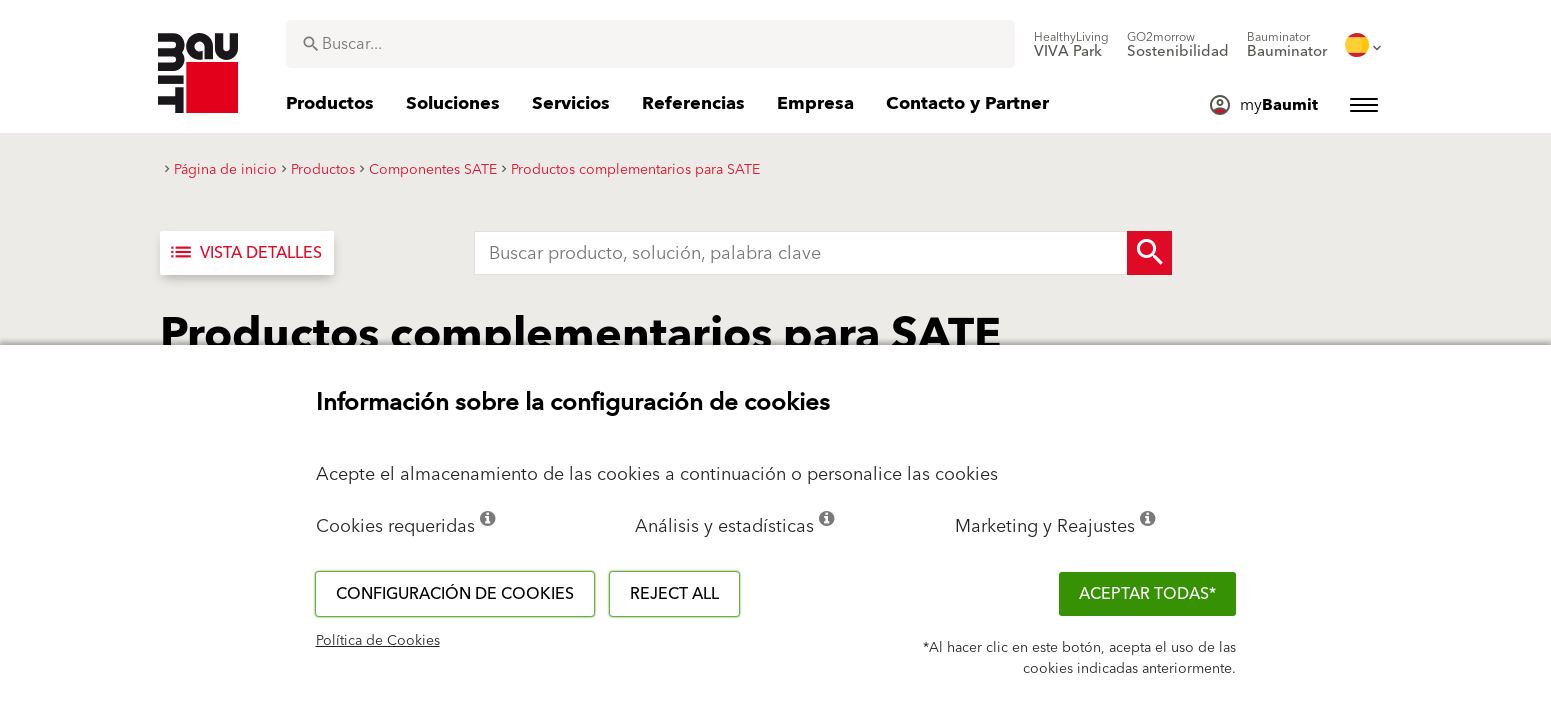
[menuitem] (1071, 45)
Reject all (674, 594)
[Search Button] (1149, 253)
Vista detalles (245, 253)
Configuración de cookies (455, 594)
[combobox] (650, 44)
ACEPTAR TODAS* (1147, 594)
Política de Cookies (378, 641)
